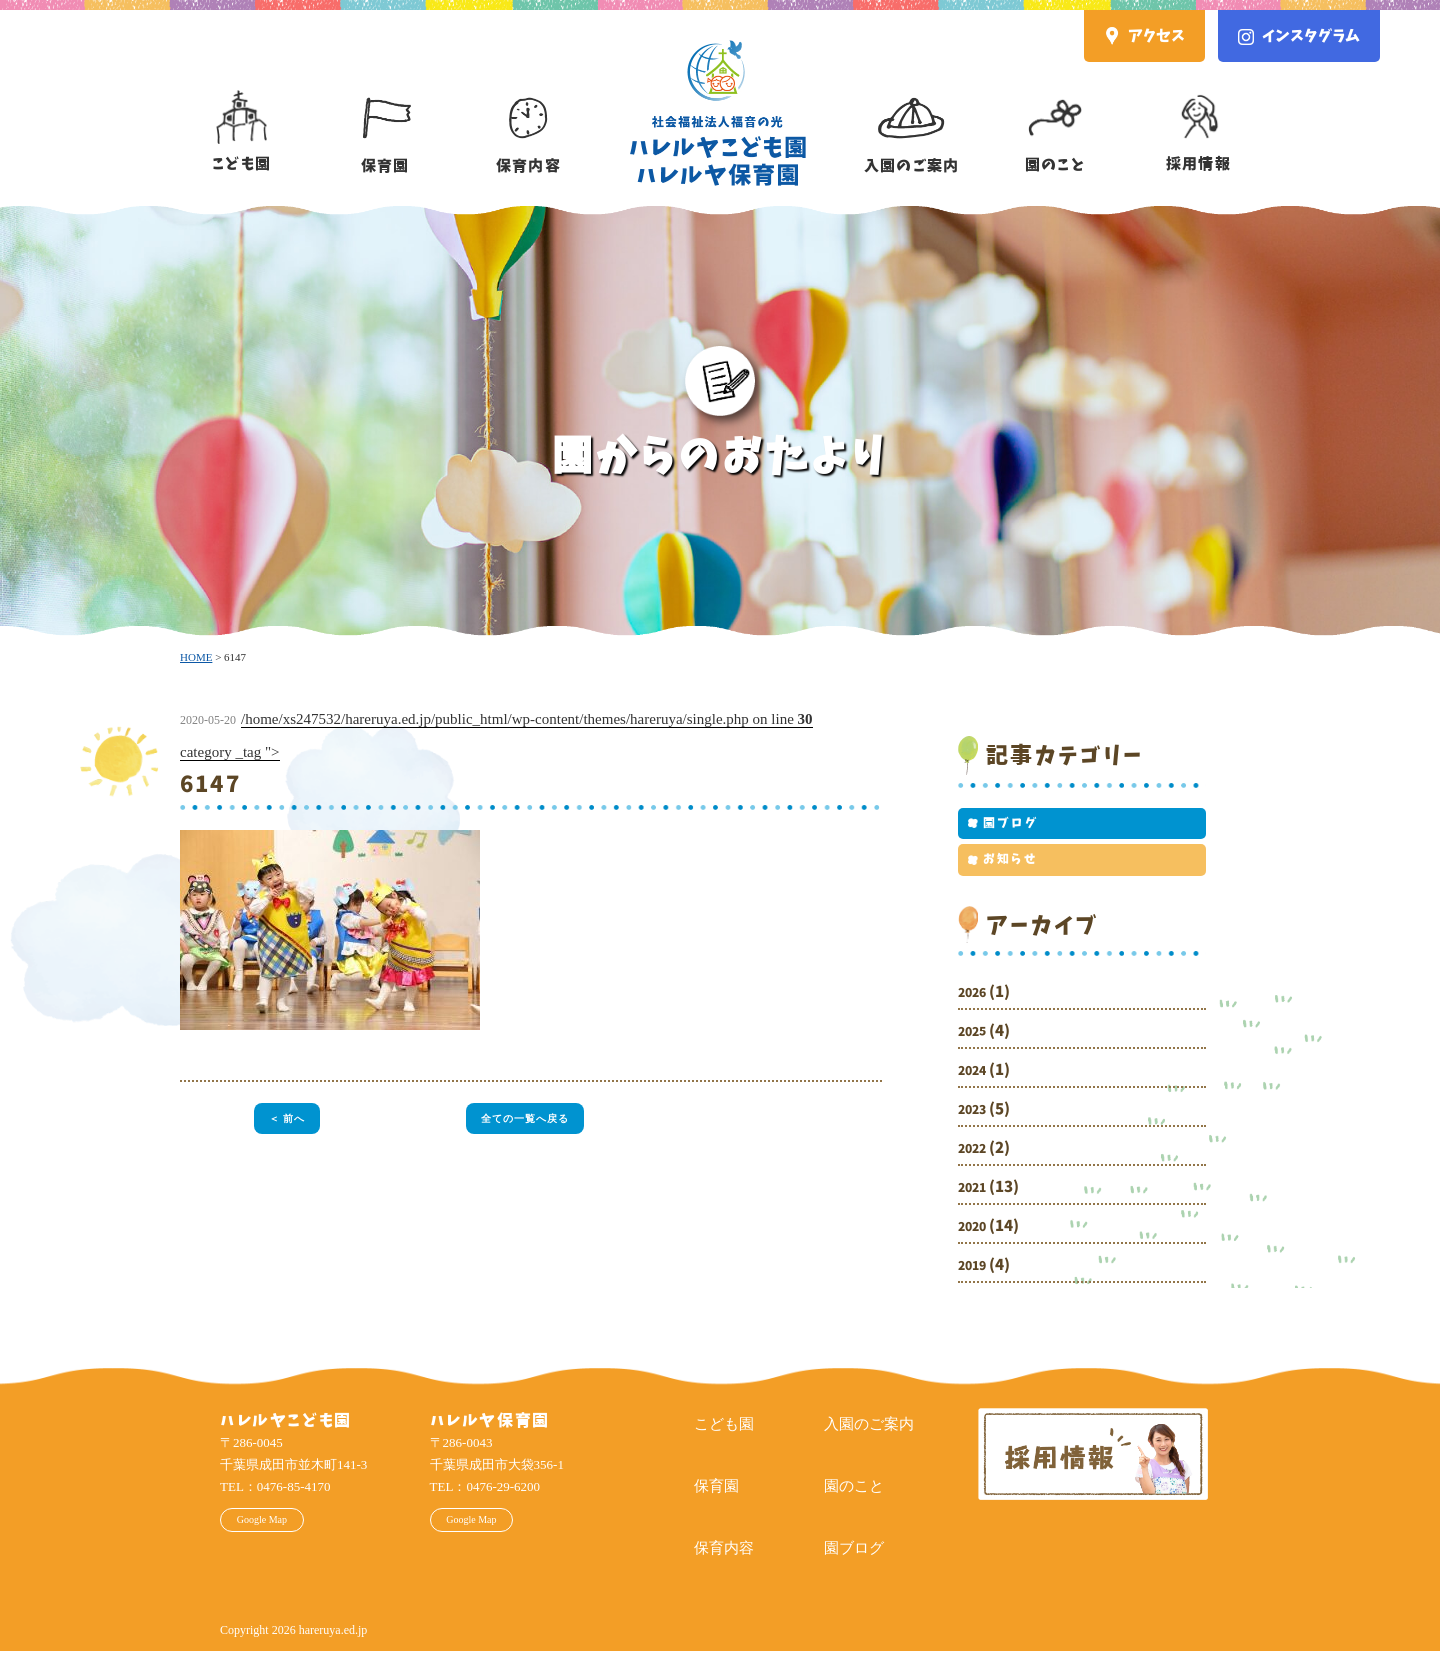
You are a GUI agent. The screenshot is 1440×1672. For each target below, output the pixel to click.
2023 (976, 1129)
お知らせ (1002, 875)
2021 (976, 1207)
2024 (976, 1090)
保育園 (385, 116)
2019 (976, 1285)
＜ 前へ (281, 1120)
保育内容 (528, 116)
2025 (976, 1051)
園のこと (1055, 116)
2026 (976, 1012)
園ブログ (1002, 828)
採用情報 (1198, 115)
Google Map (288, 1546)
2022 (976, 1168)
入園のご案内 (911, 116)
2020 (976, 1246)
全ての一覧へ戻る (525, 1120)
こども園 (241, 115)
